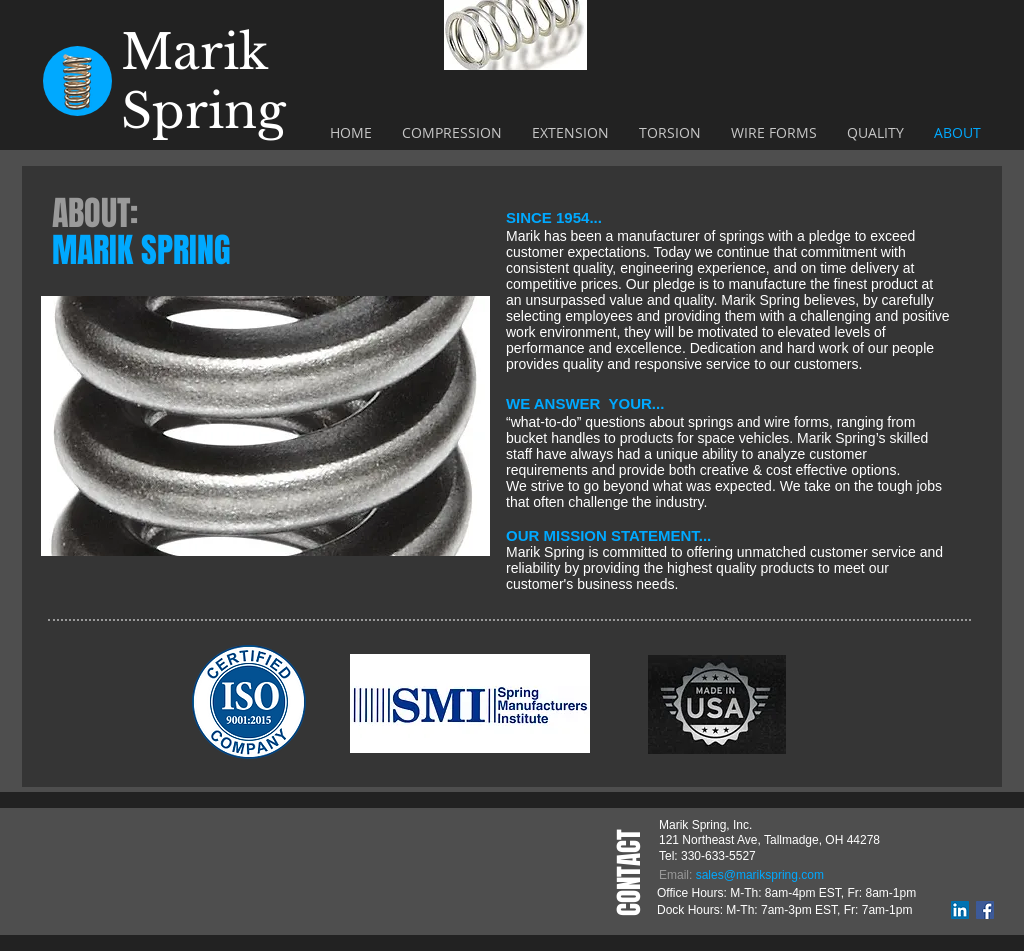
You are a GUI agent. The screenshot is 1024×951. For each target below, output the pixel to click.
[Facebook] (985, 910)
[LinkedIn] (960, 910)
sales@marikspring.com (760, 875)
